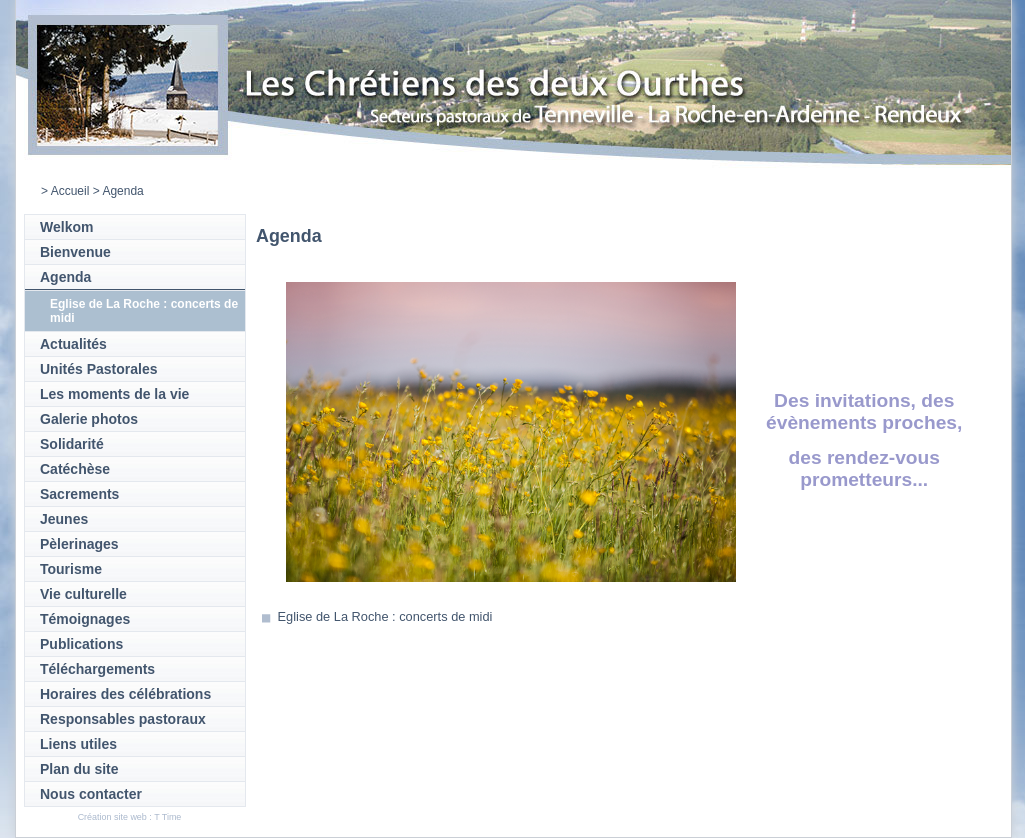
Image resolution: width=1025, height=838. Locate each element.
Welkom (66, 227)
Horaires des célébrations (125, 694)
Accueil (70, 191)
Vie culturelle (83, 594)
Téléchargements (97, 669)
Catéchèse (75, 469)
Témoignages (85, 619)
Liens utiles (78, 744)
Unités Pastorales (99, 369)
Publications (81, 644)
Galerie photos (89, 419)
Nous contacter (91, 794)
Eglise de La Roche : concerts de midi (385, 616)
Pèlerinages (79, 544)
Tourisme (71, 569)
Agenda (65, 277)
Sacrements (79, 494)
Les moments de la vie (114, 394)
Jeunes (64, 519)
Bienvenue (75, 252)
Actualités (73, 344)
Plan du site (79, 769)
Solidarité (72, 444)
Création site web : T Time (130, 817)
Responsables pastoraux (123, 719)
